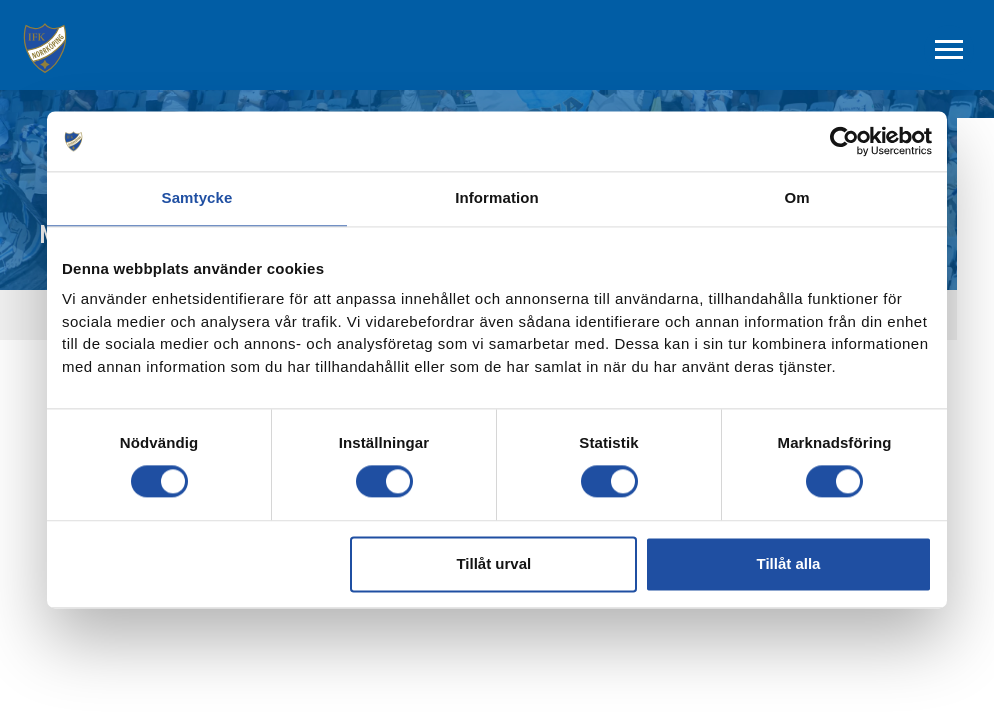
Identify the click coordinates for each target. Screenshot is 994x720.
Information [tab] (497, 197)
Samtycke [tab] (197, 197)
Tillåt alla (788, 563)
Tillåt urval (493, 563)
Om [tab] (796, 197)
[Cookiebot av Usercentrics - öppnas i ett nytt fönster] (844, 141)
